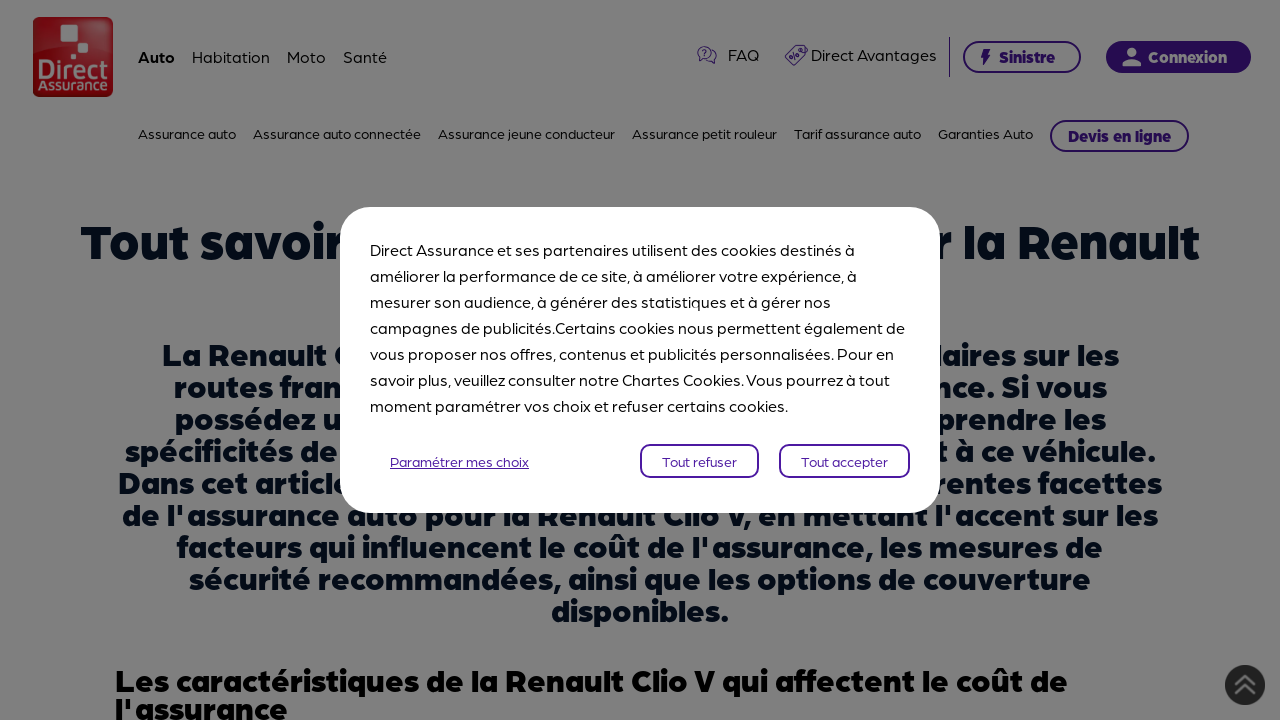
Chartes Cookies (681, 379)
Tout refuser (699, 461)
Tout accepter (844, 461)
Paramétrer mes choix (459, 461)
